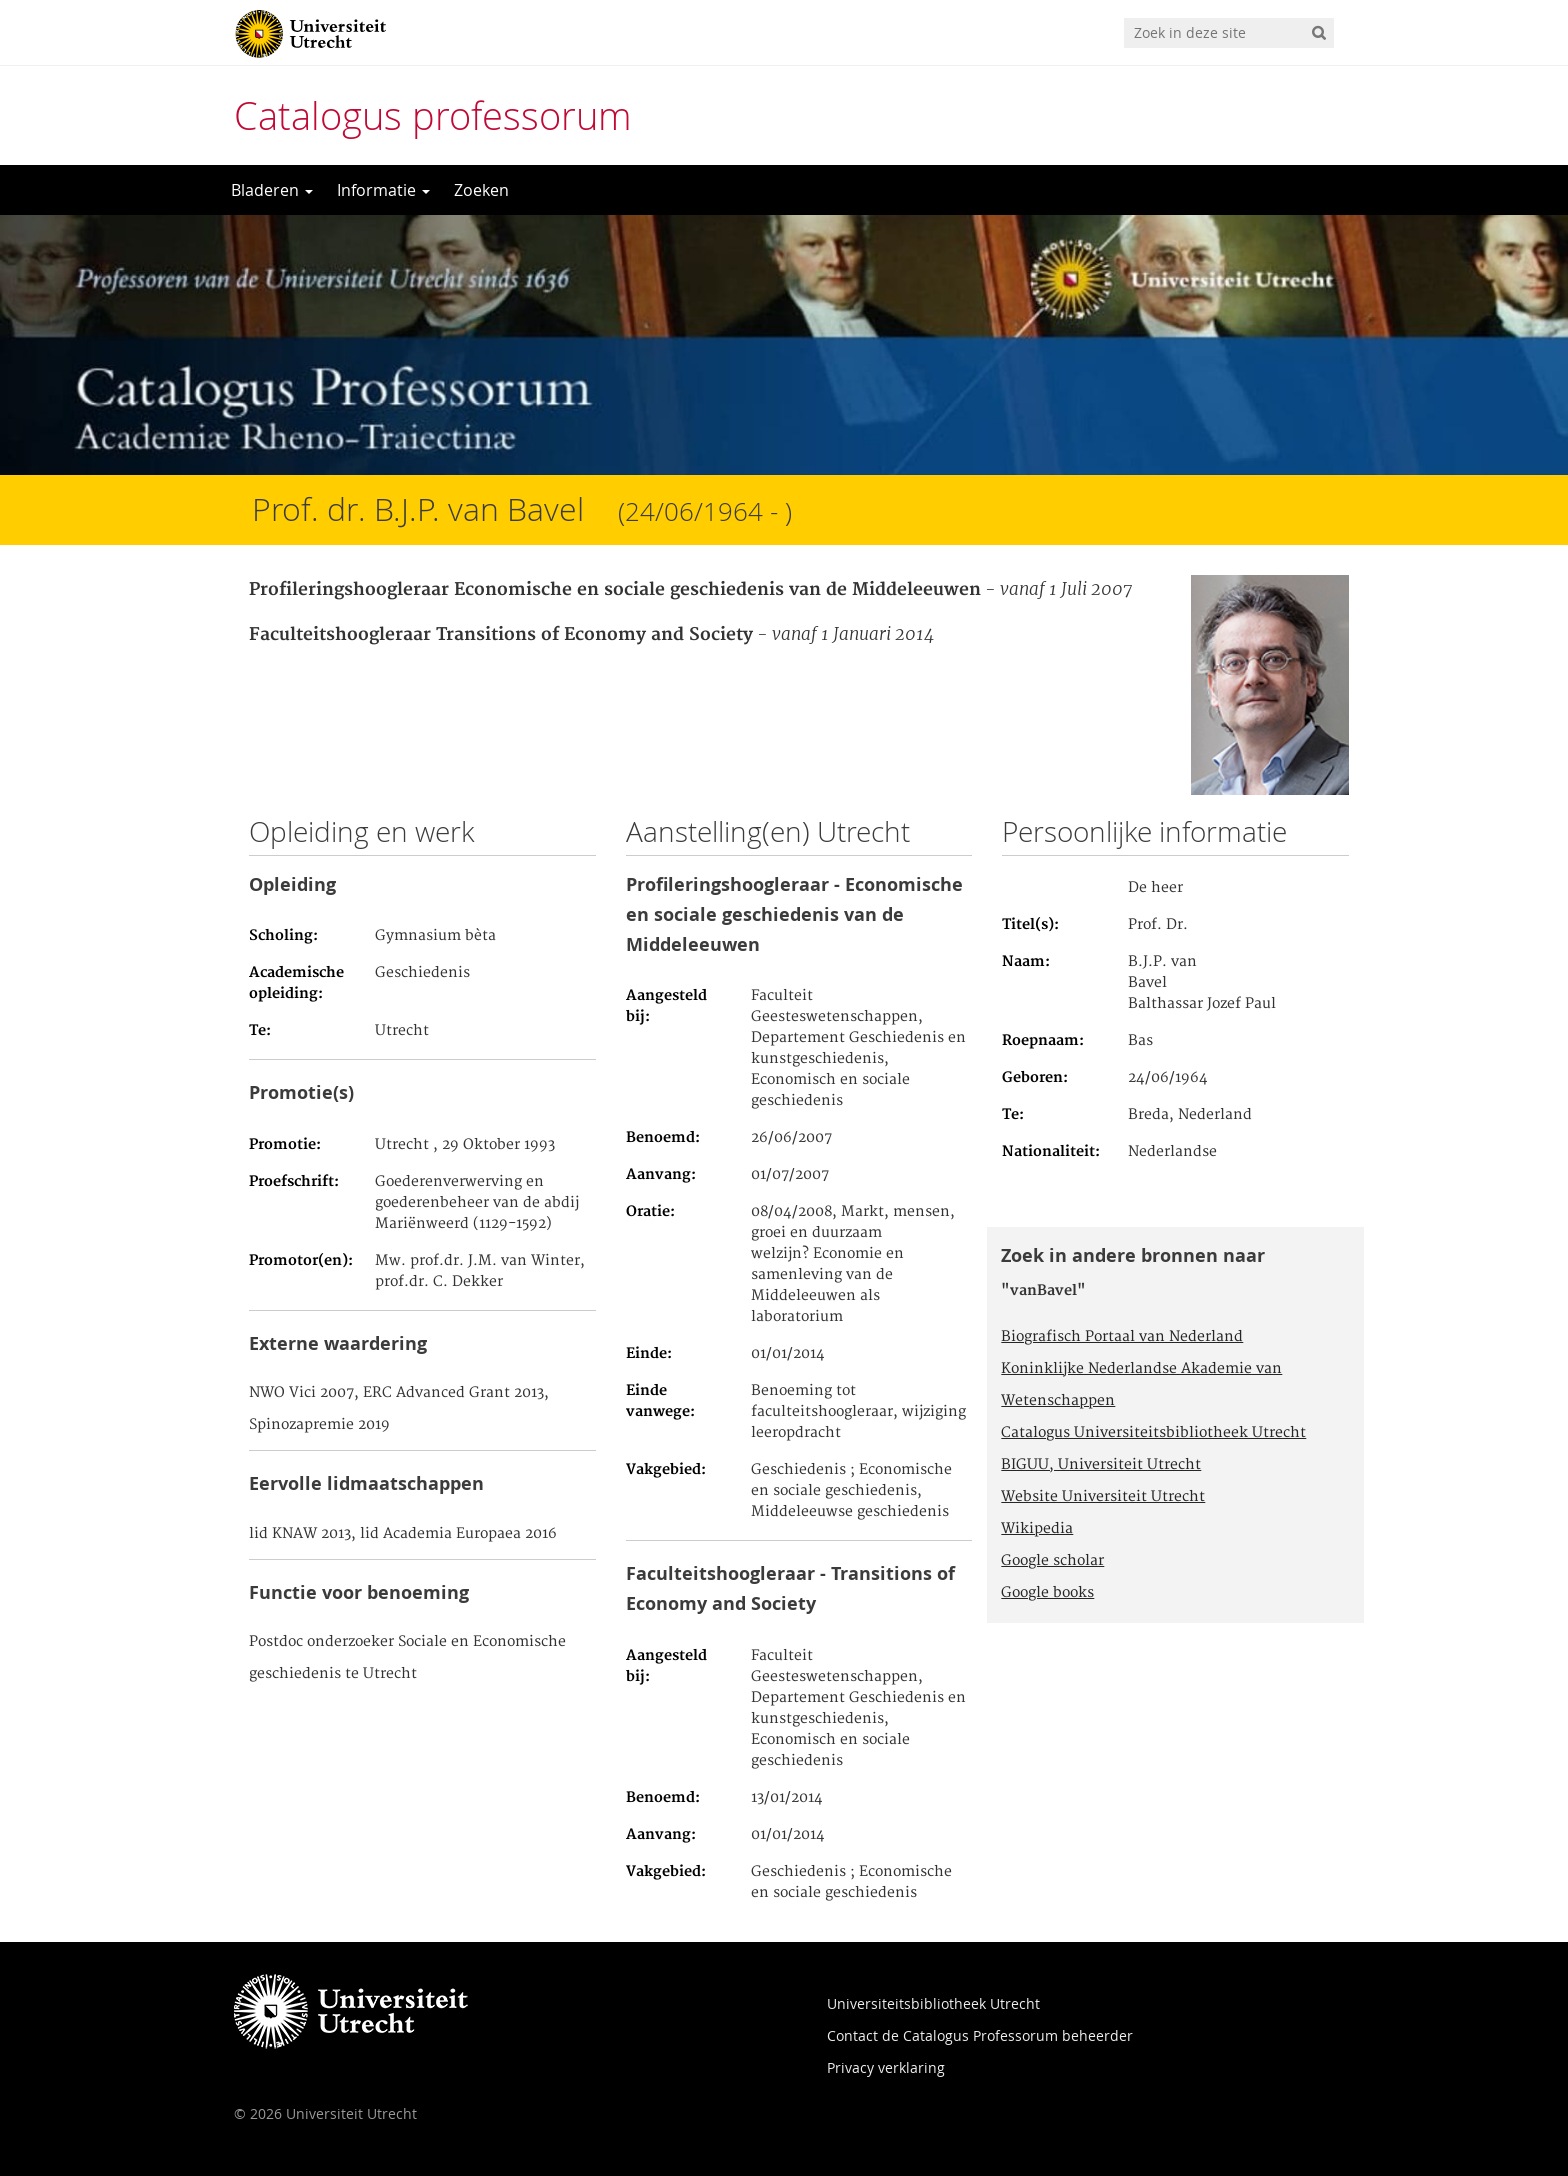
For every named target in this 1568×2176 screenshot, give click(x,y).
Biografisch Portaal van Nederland (1122, 1337)
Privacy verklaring (886, 2067)
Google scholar (1052, 1561)
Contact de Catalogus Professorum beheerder (980, 2035)
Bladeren (272, 190)
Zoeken (481, 190)
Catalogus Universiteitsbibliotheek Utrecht (1153, 1433)
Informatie (383, 190)
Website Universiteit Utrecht (1103, 1497)
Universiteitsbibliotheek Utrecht (933, 2003)
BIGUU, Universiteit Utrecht (1101, 1465)
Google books (1047, 1593)
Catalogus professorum (433, 115)
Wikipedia (1037, 1529)
